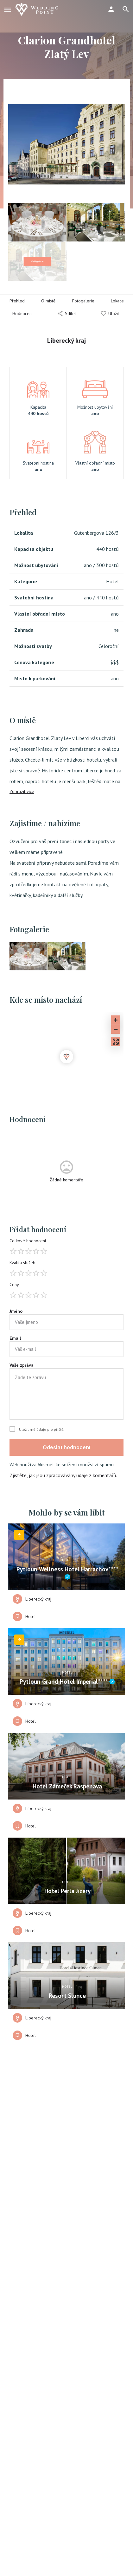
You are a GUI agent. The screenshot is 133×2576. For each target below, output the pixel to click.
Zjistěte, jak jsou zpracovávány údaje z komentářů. (63, 1475)
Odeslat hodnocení (66, 1447)
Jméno (16, 1311)
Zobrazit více (22, 791)
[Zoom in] (115, 1020)
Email (15, 1338)
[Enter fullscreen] (115, 1041)
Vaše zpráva (22, 1365)
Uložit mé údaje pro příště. (41, 1429)
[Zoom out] (115, 1029)
